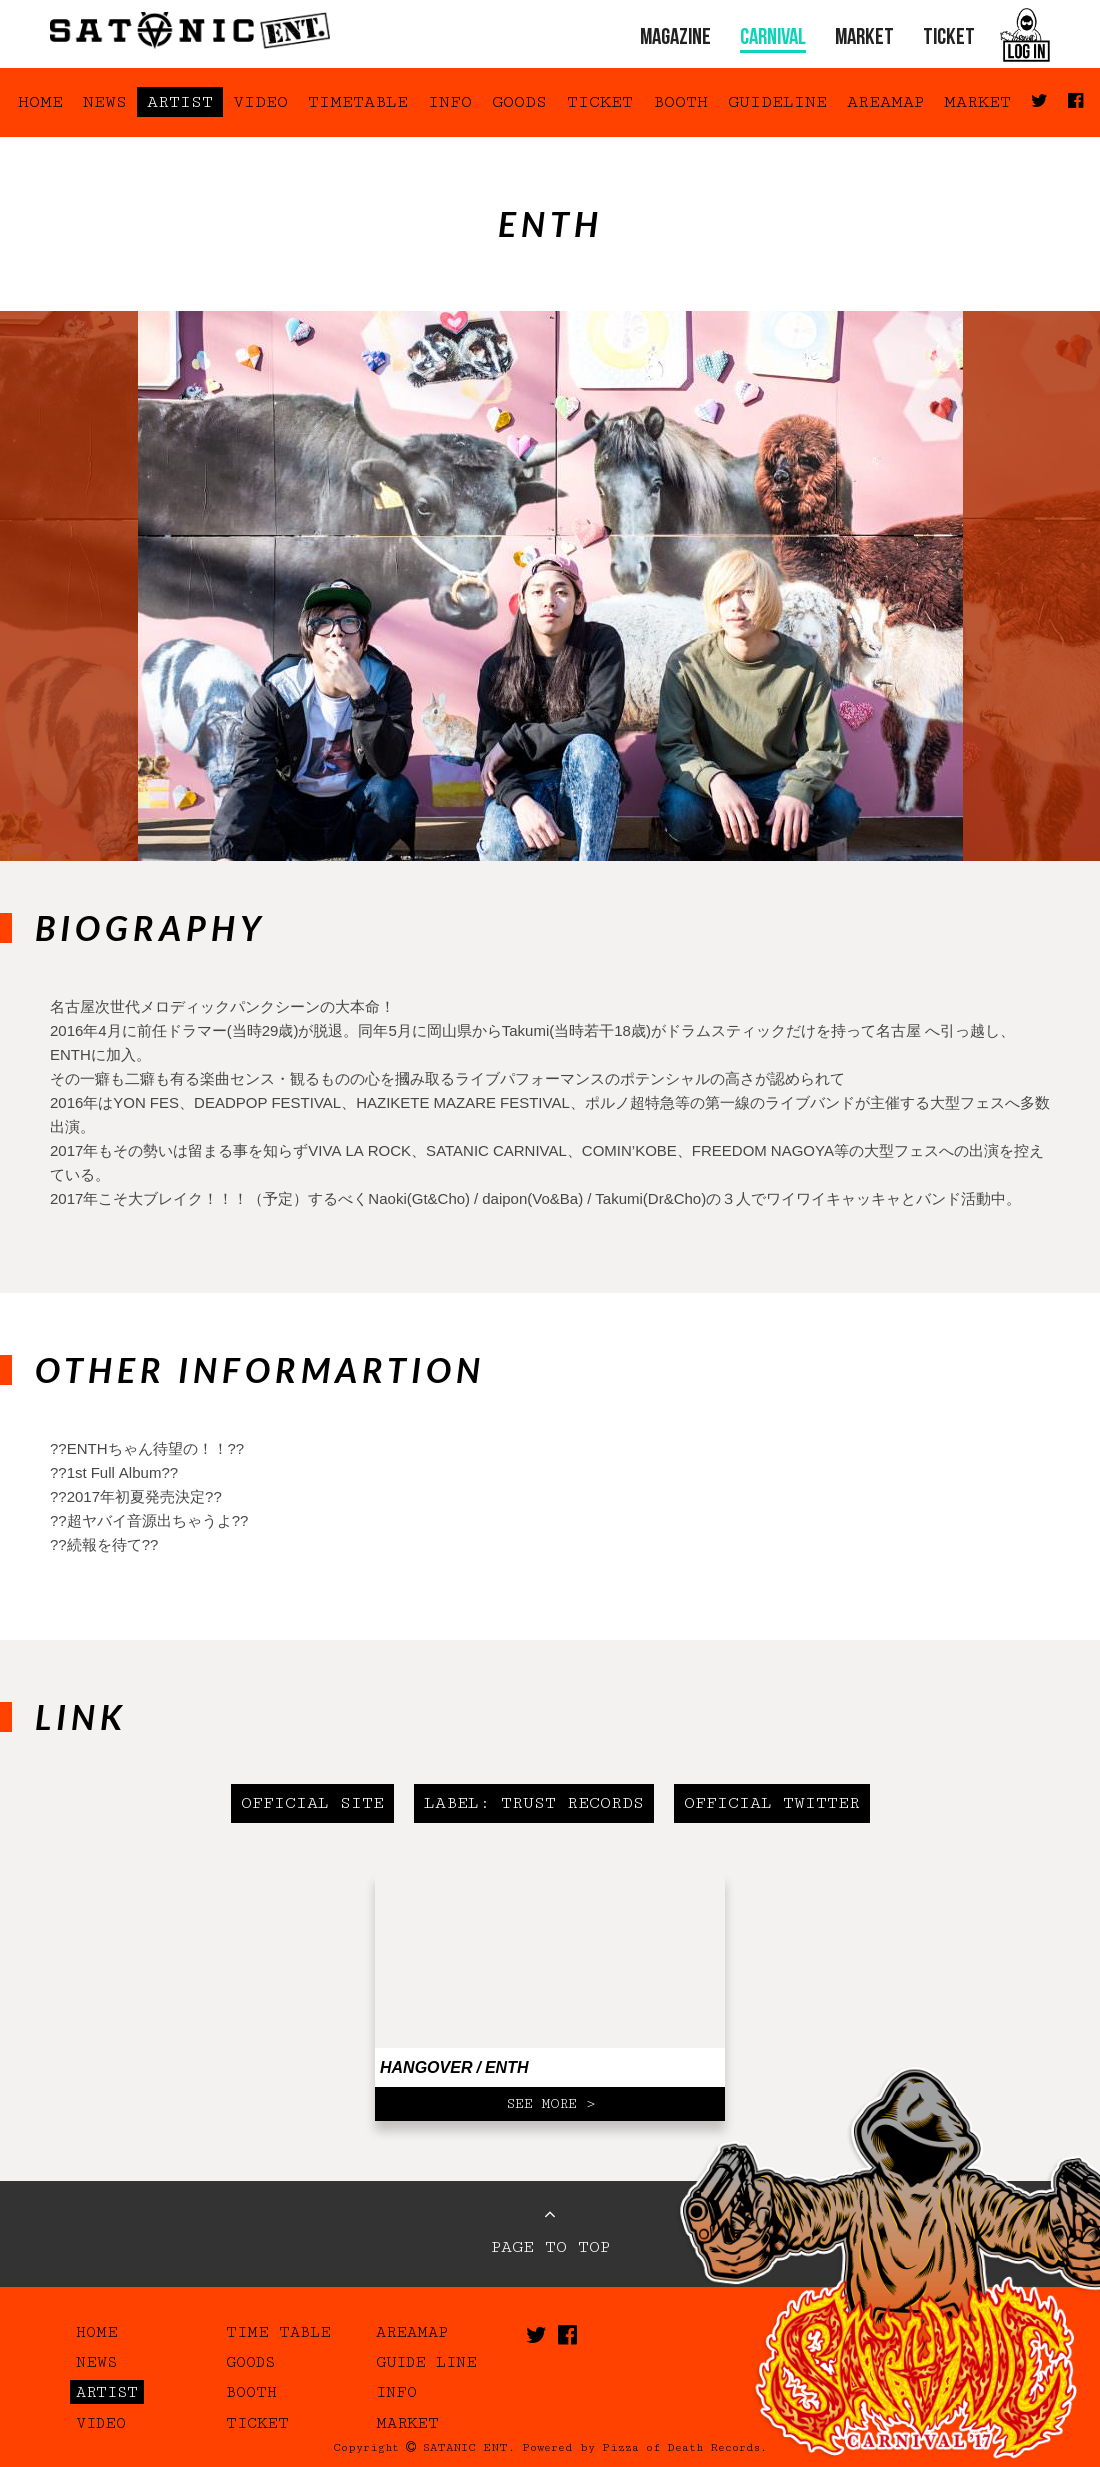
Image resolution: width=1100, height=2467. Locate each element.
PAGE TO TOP (550, 2231)
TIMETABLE (358, 102)
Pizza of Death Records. (684, 2447)
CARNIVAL (773, 38)
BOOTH (680, 102)
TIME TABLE (278, 2332)
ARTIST (180, 102)
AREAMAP (885, 102)
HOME (40, 102)
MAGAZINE (675, 38)
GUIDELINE (777, 102)
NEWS (105, 102)
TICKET (949, 38)
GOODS (519, 102)
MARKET (864, 38)
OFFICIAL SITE (312, 1803)
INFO (450, 102)
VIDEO (260, 102)
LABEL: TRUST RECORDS (534, 1803)
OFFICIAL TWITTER (772, 1803)
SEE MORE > (550, 2104)
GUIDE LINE (426, 2362)
